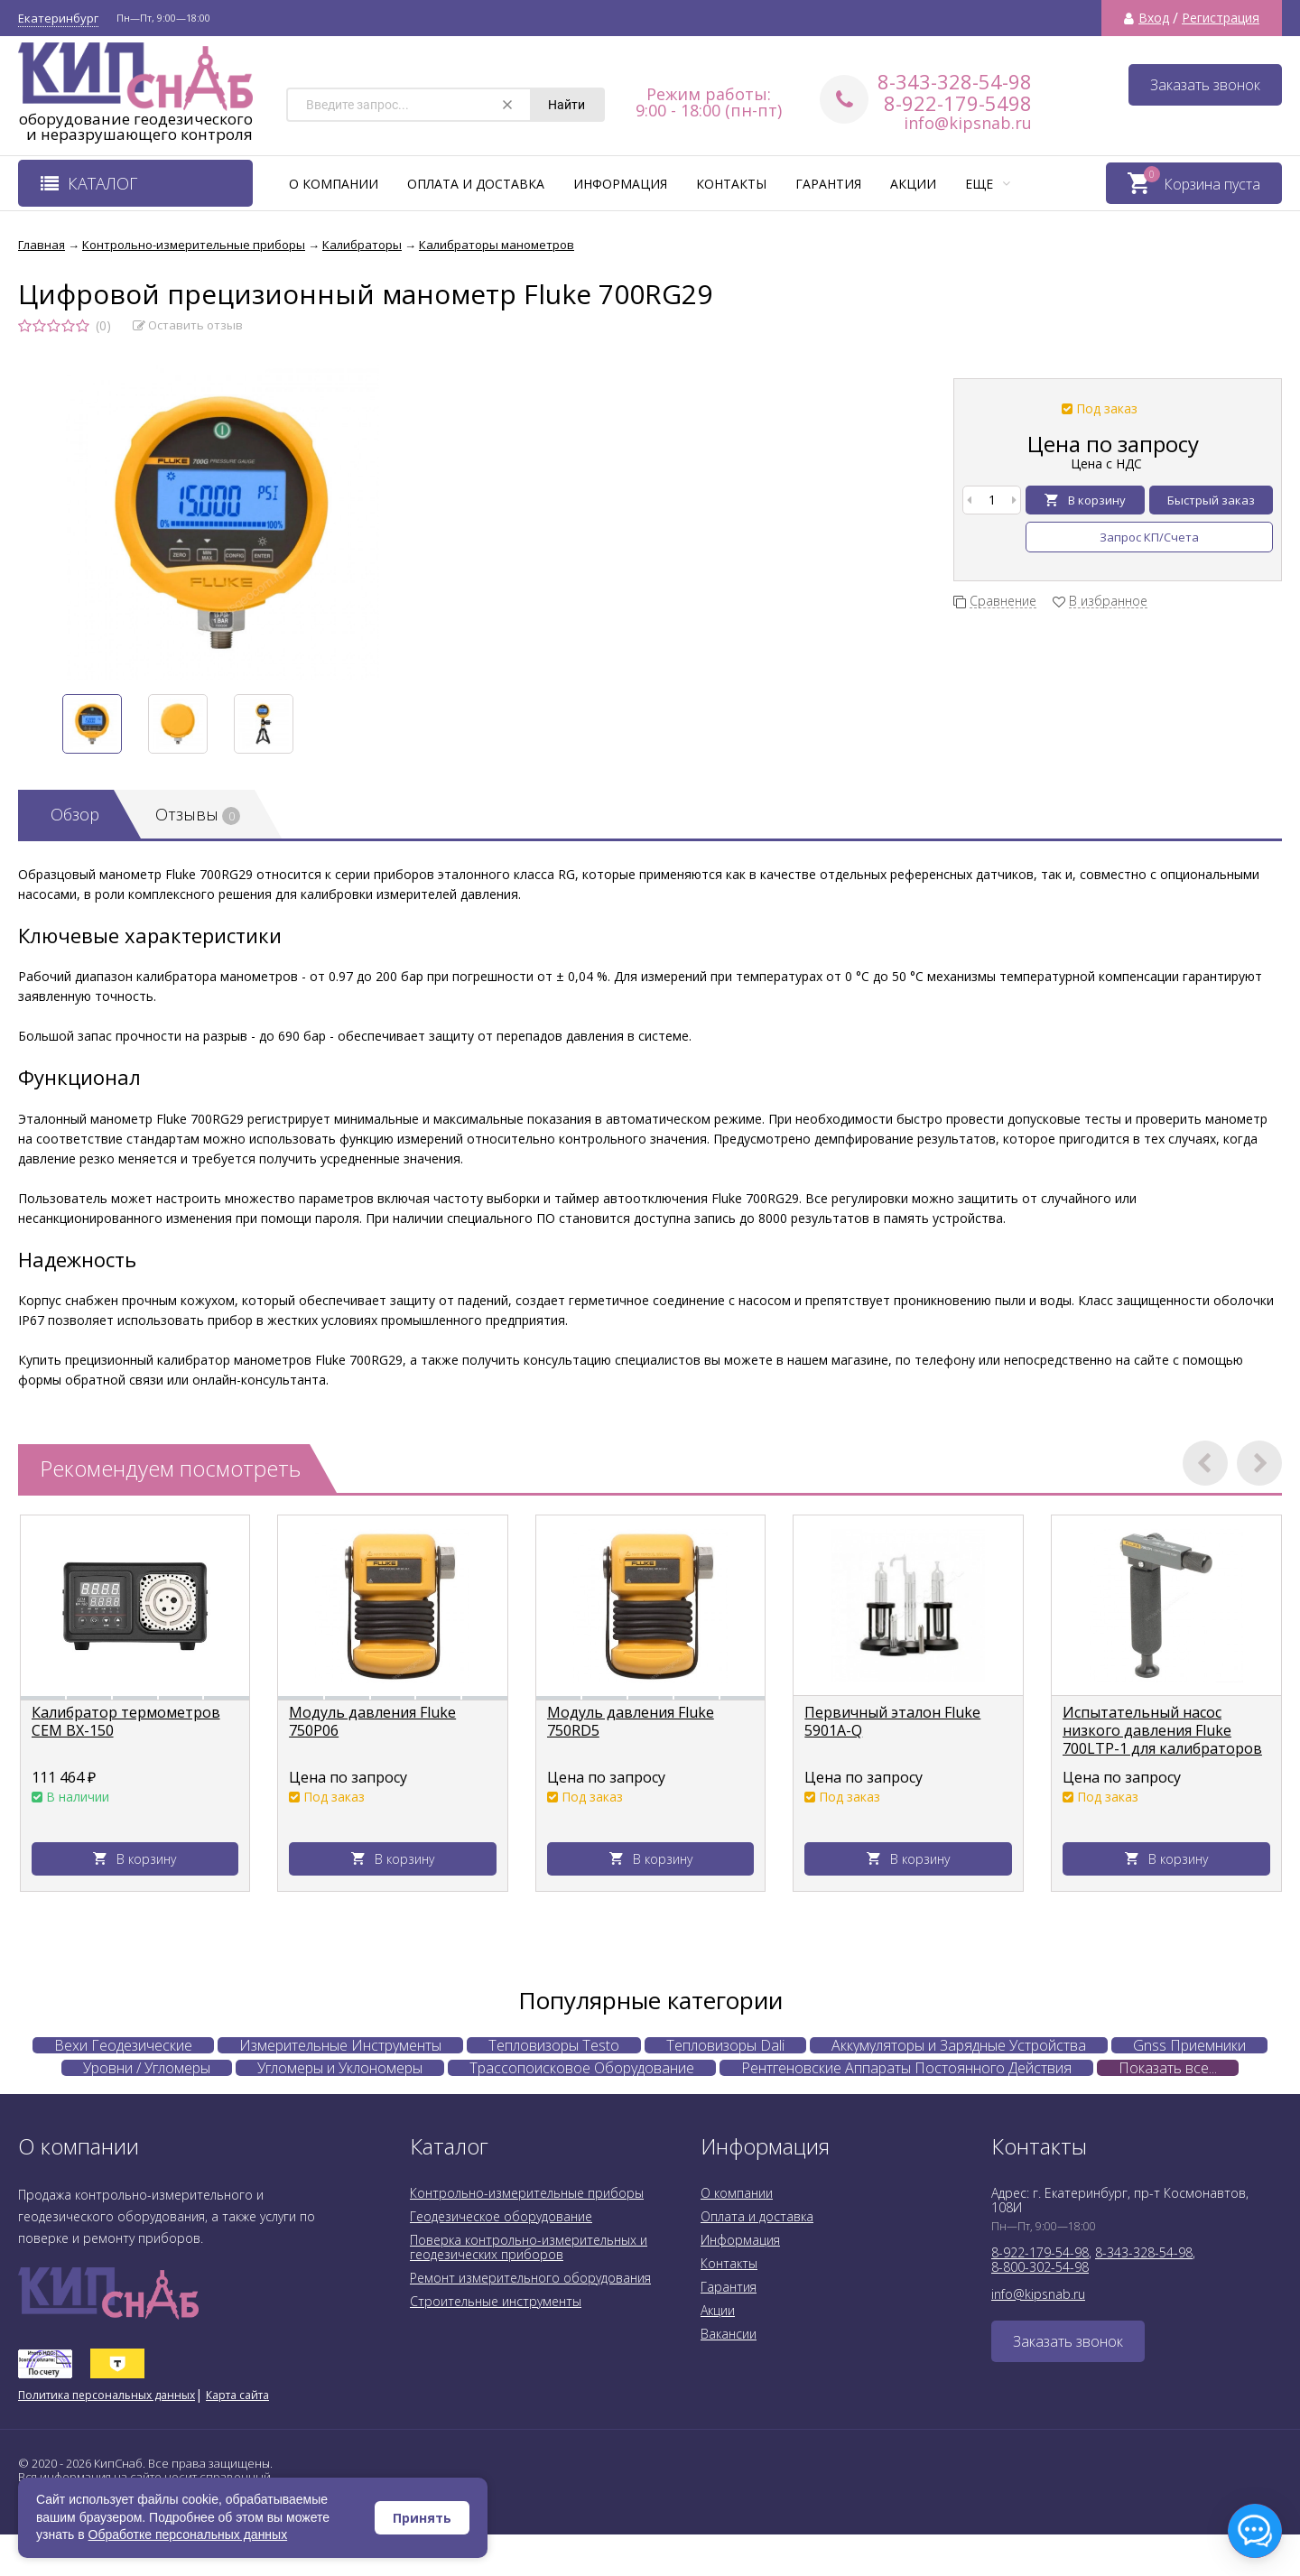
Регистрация (1220, 18)
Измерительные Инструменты (340, 2045)
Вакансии (729, 2333)
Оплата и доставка (475, 183)
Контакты (731, 183)
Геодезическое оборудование (501, 2216)
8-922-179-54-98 (1040, 2252)
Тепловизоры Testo (553, 2045)
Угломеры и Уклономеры (339, 2068)
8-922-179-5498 (958, 103)
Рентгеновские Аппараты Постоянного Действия (906, 2068)
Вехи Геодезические (123, 2045)
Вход (1153, 18)
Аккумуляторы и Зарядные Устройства (958, 2045)
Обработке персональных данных (188, 2534)
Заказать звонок (1205, 85)
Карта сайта (237, 2395)
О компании (333, 183)
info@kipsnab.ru (968, 123)
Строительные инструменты (495, 2301)
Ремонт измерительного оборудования (530, 2277)
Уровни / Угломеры (146, 2068)
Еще (987, 183)
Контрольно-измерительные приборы (527, 2192)
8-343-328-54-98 (955, 81)
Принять (422, 2517)
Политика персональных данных (106, 2395)
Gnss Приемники (1189, 2045)
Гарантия (828, 183)
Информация (620, 183)
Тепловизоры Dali (725, 2045)
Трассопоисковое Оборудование (581, 2068)
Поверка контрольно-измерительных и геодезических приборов (528, 2247)
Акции (913, 183)
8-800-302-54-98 (1040, 2266)
